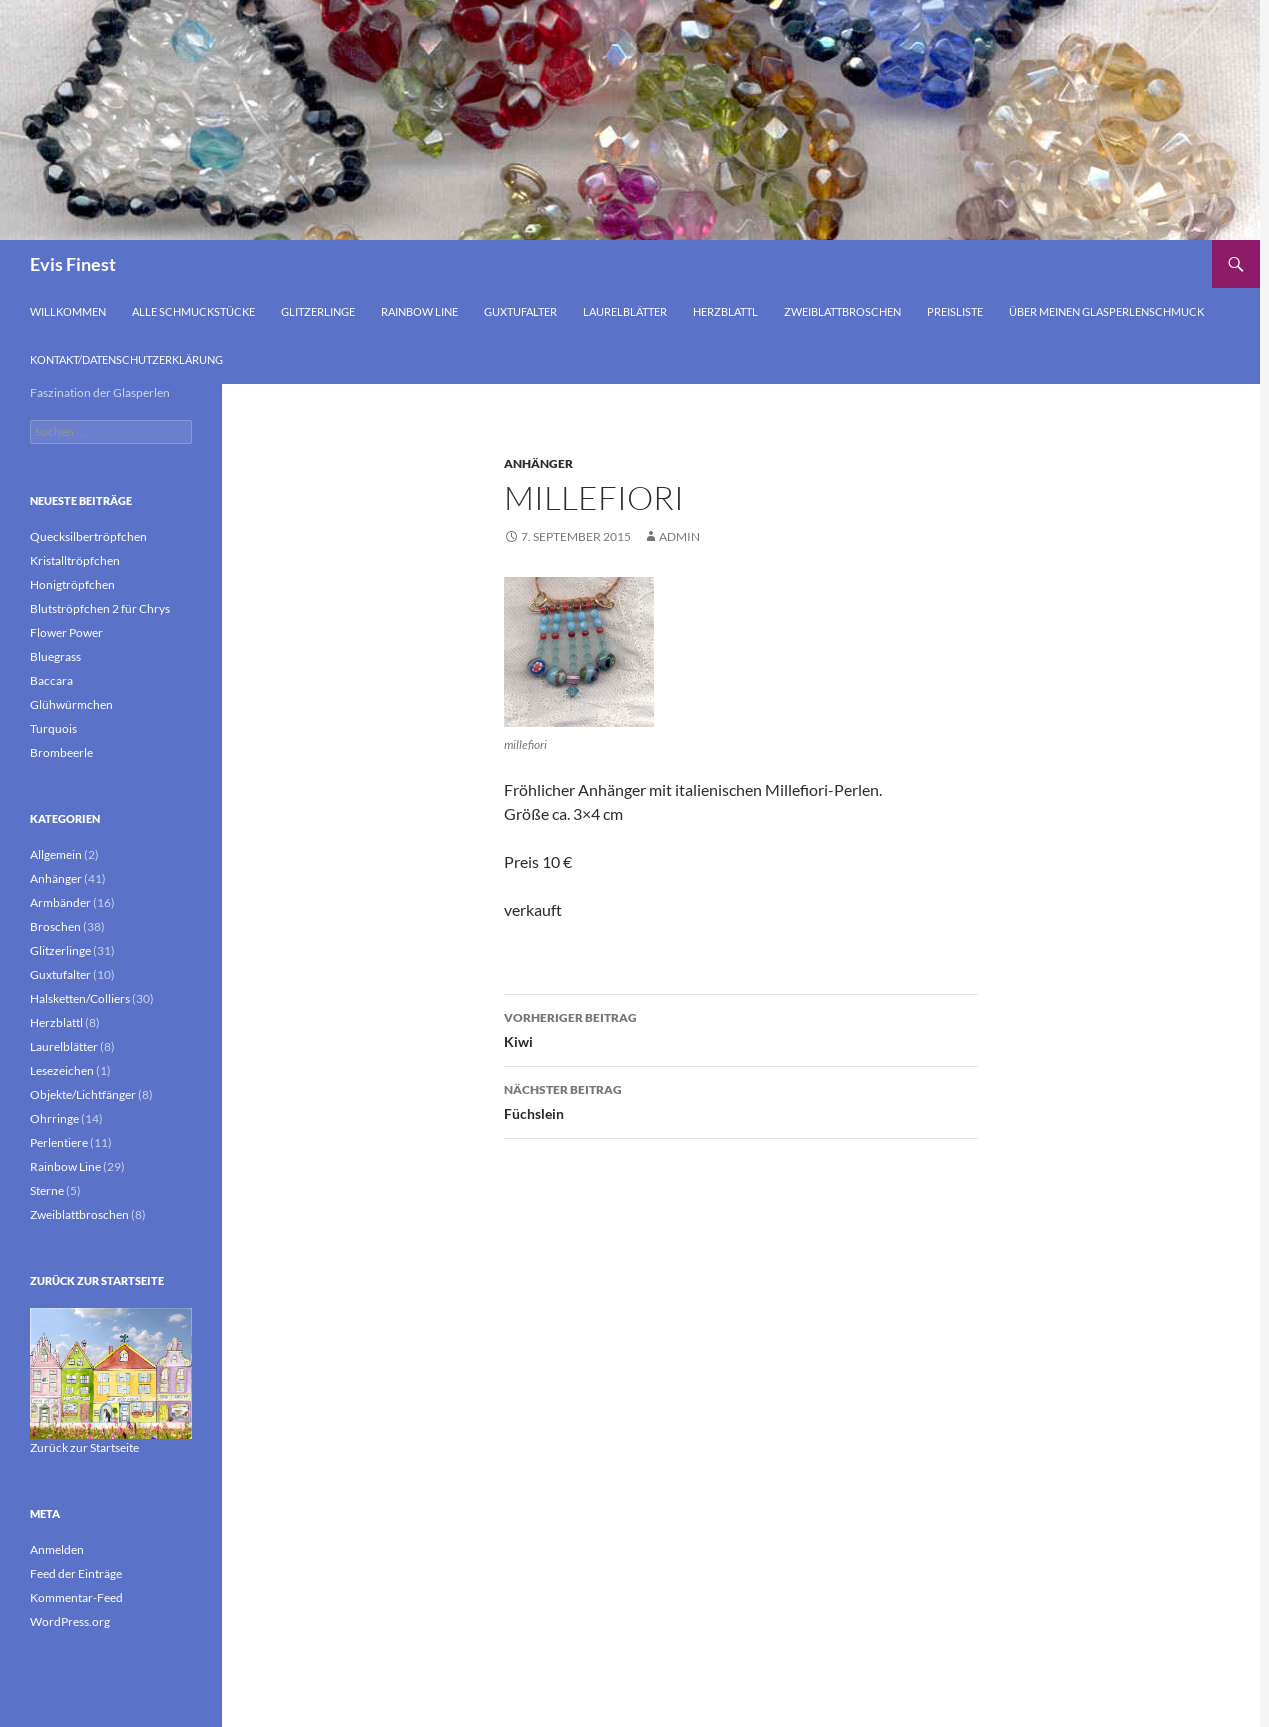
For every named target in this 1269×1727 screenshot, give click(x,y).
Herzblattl (725, 311)
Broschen (55, 926)
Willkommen (68, 311)
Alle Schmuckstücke (193, 311)
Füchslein (741, 1100)
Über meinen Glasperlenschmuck (1106, 311)
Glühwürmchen (71, 704)
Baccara (51, 680)
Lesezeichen (62, 1070)
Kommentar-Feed (76, 1597)
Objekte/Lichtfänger (83, 1094)
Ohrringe (54, 1118)
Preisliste (955, 311)
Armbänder (60, 902)
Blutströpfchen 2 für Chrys (100, 608)
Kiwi (741, 1028)
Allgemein (56, 854)
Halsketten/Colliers (80, 998)
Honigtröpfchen (72, 584)
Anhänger (538, 463)
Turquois (53, 728)
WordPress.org (70, 1621)
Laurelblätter (625, 311)
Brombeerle (61, 752)
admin (679, 536)
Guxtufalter (520, 311)
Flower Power (66, 632)
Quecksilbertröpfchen (88, 536)
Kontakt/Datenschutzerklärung (126, 359)
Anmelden (57, 1549)
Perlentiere (59, 1142)
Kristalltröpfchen (75, 560)
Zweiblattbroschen (842, 311)
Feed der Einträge (76, 1573)
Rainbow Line (419, 311)
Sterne (47, 1190)
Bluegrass (55, 656)
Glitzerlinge (318, 311)
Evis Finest (73, 264)
